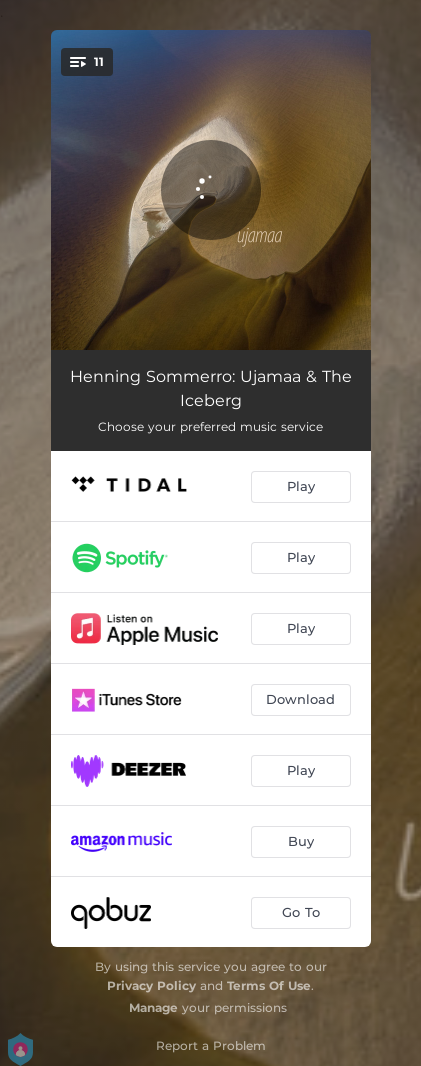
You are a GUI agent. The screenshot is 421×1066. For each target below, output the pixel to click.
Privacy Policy (151, 985)
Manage (153, 1007)
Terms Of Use (269, 985)
